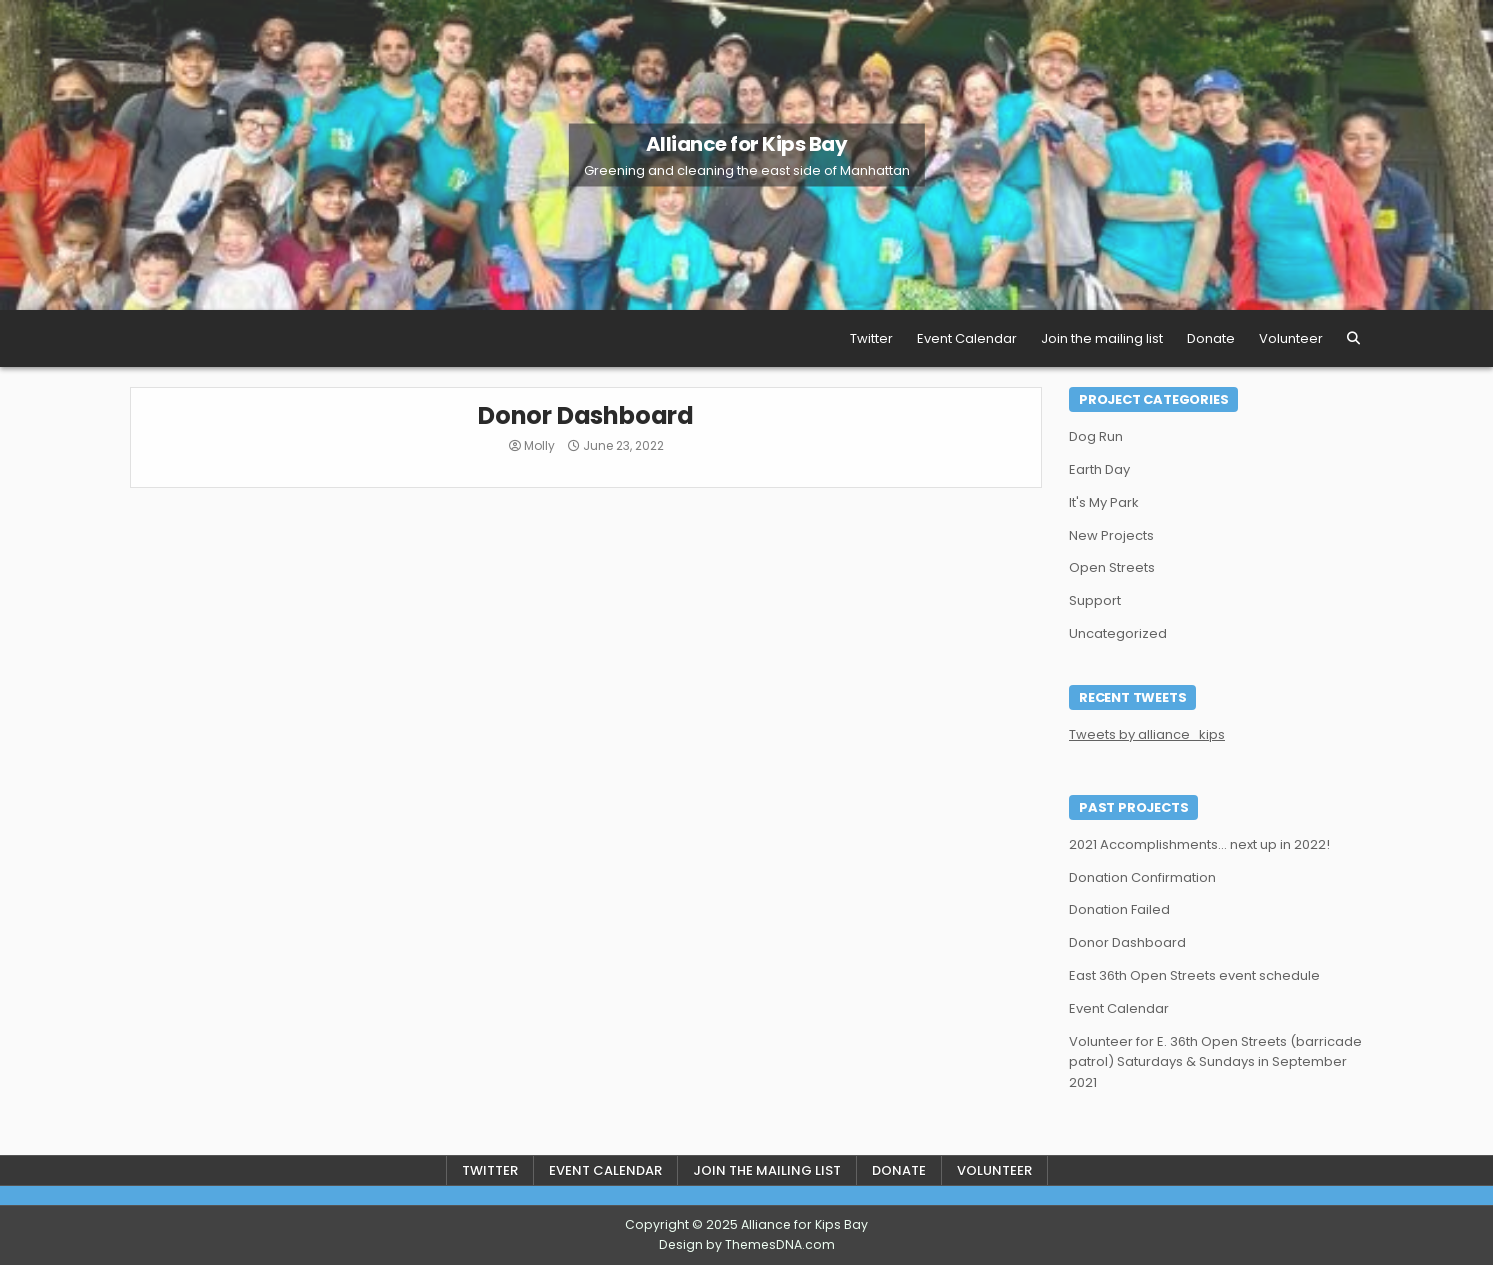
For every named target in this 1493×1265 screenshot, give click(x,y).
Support (1095, 600)
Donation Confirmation (1142, 877)
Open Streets (1112, 567)
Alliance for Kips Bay (747, 144)
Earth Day (1099, 469)
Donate (1211, 338)
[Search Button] (1353, 338)
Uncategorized (1118, 633)
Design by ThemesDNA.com (747, 1244)
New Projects (1111, 535)
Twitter (871, 338)
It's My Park (1104, 502)
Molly (539, 446)
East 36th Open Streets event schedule (1194, 975)
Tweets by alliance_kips (1147, 734)
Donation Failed (1119, 909)
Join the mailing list (1102, 338)
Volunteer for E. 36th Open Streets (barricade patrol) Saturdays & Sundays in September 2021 (1215, 1062)
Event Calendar (967, 338)
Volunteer (1291, 338)
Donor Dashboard (586, 415)
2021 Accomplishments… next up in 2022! (1199, 844)
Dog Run (1096, 436)
